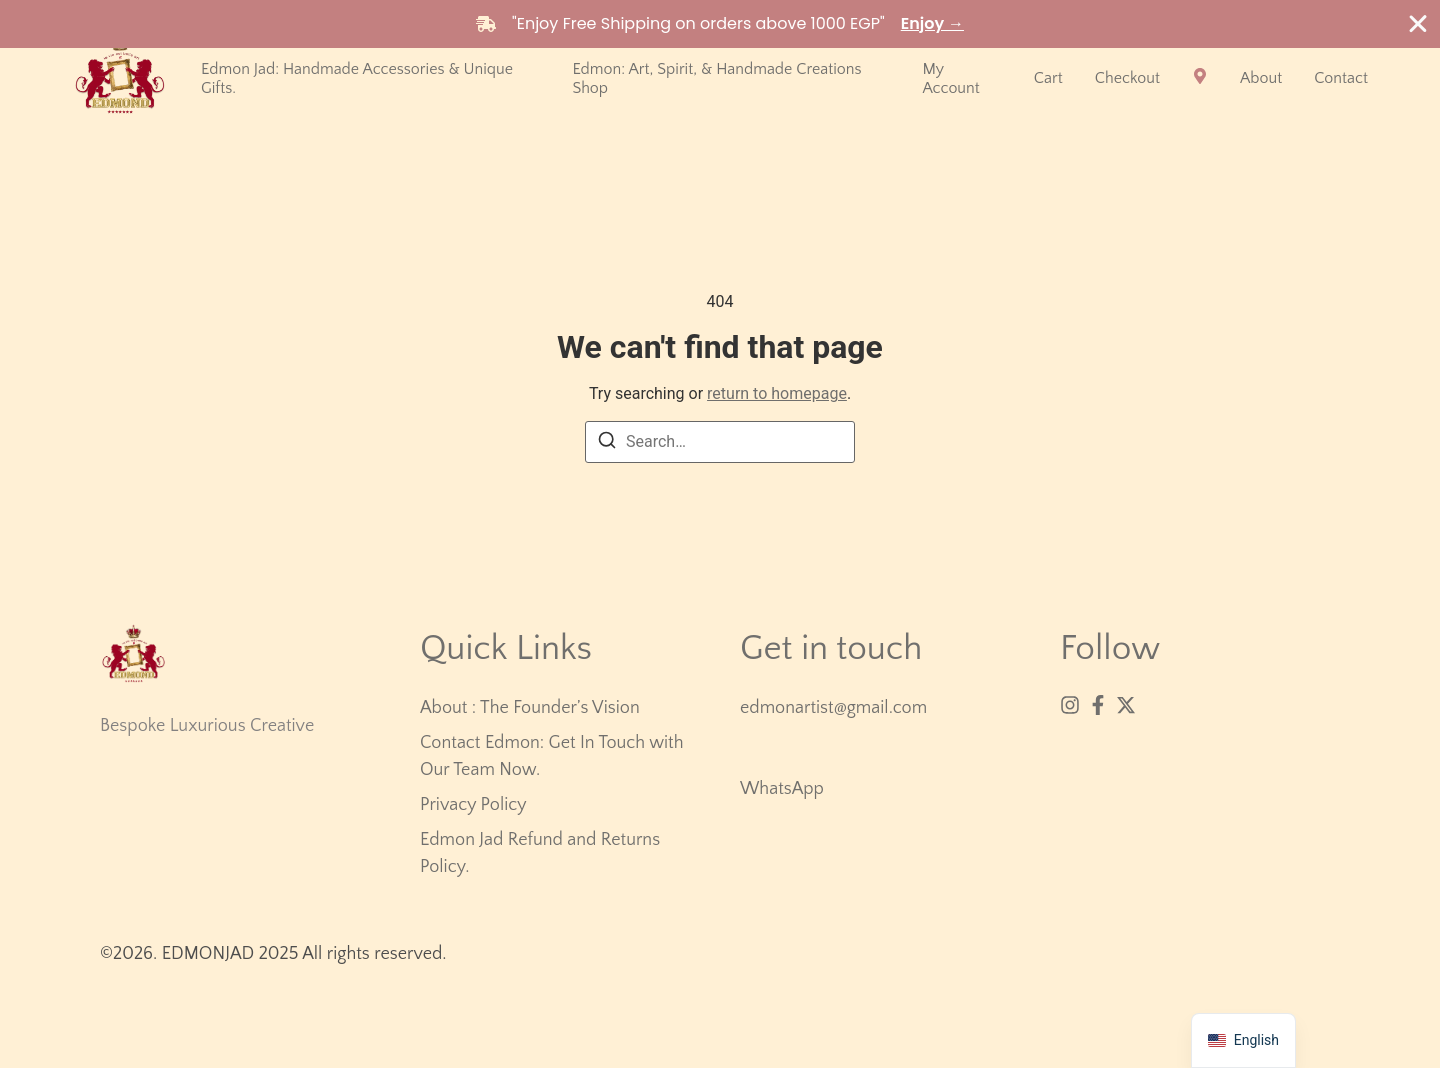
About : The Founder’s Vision (530, 708)
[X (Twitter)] (1126, 705)
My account (950, 78)
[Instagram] (1070, 705)
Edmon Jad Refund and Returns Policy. (540, 853)
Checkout (1127, 78)
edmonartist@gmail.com (833, 708)
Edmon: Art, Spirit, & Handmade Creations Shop (716, 78)
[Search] (607, 443)
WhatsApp (782, 789)
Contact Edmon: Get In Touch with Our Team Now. (552, 756)
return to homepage (777, 393)
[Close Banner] (1418, 24)
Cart (1048, 78)
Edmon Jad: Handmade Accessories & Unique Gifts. (357, 78)
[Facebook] (1098, 705)
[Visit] (1200, 79)
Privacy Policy (473, 805)
